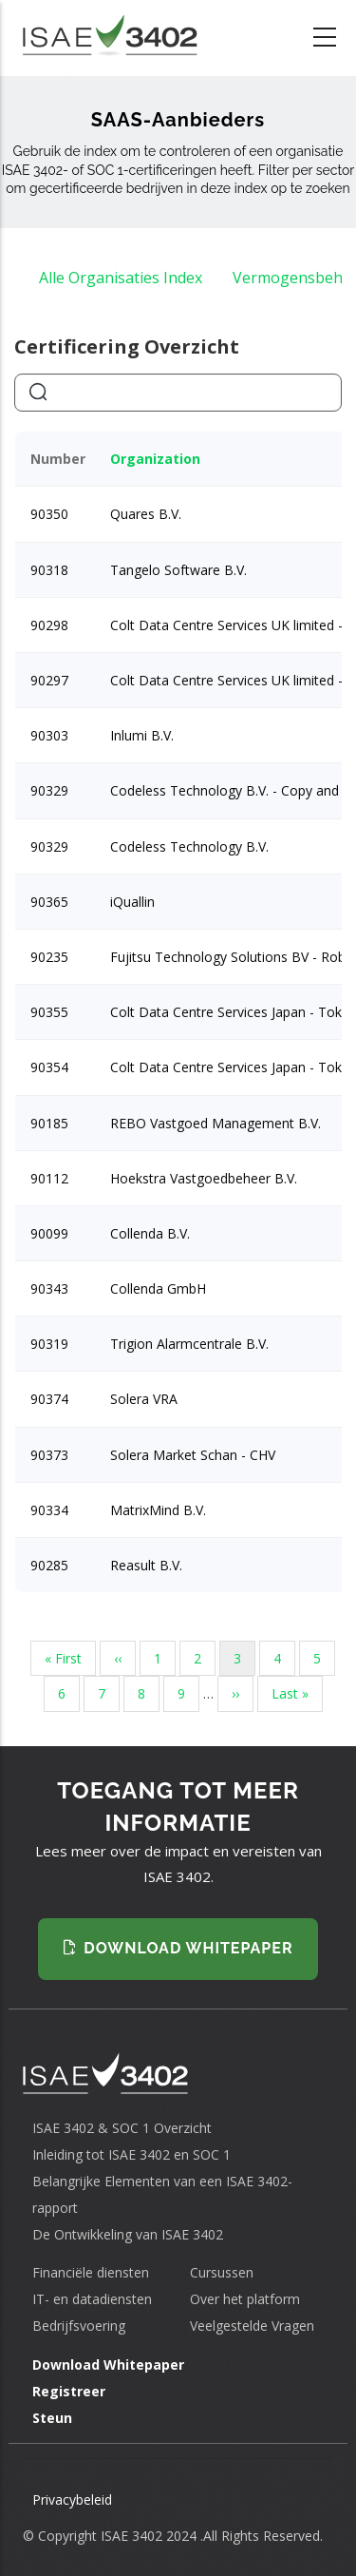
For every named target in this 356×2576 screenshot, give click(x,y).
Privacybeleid (72, 2499)
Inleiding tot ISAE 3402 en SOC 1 (131, 2154)
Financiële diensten (90, 2272)
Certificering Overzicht (126, 346)
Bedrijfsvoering (78, 2325)
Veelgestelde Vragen (252, 2325)
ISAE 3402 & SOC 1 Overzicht (122, 2128)
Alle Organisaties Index (120, 277)
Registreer (68, 2391)
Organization (155, 459)
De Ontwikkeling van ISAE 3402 (127, 2234)
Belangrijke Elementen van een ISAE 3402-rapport (162, 2194)
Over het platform (245, 2299)
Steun (52, 2418)
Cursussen (221, 2272)
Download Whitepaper (108, 2364)
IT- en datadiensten (92, 2299)
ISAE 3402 (131, 2536)
